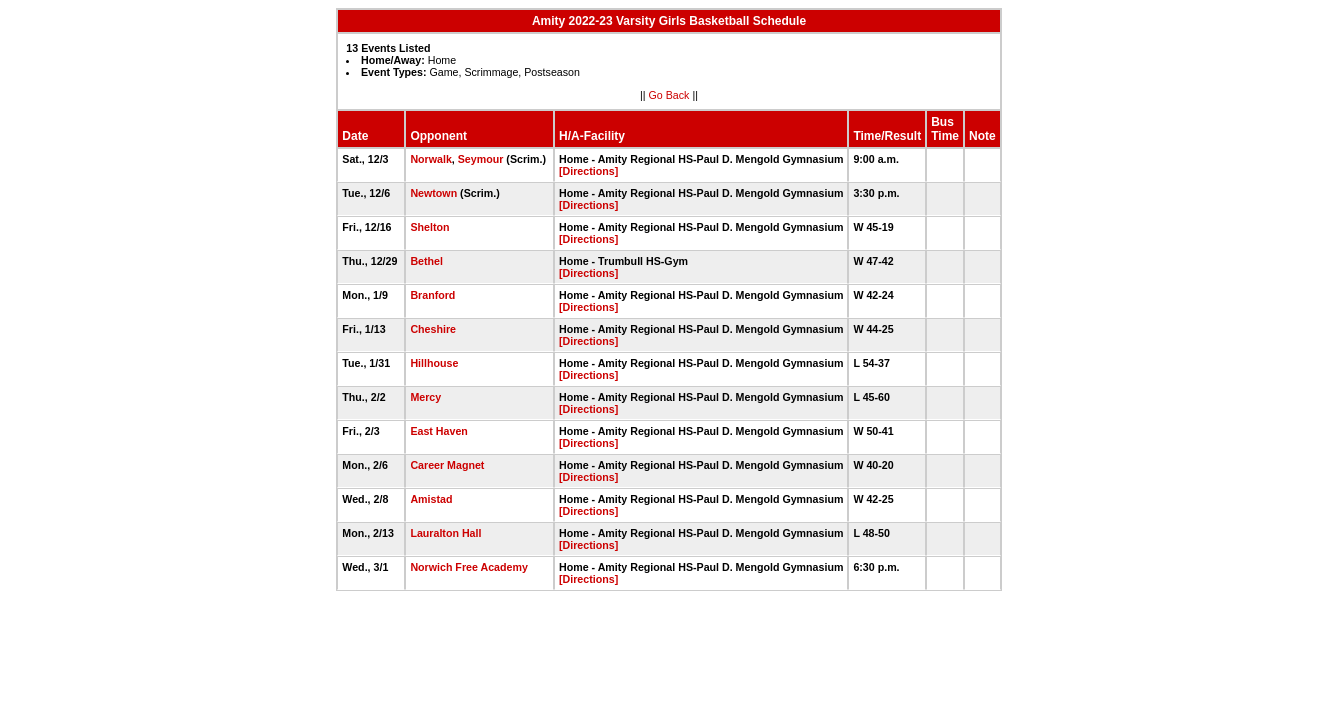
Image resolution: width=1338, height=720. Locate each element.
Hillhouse (434, 363)
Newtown (433, 193)
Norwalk (430, 159)
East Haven (438, 431)
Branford (432, 295)
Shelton (429, 227)
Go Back (669, 95)
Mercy (425, 397)
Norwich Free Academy (468, 567)
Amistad (431, 499)
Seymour (481, 159)
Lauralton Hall (445, 533)
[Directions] (588, 171)
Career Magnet (447, 465)
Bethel (426, 261)
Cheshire (433, 329)
